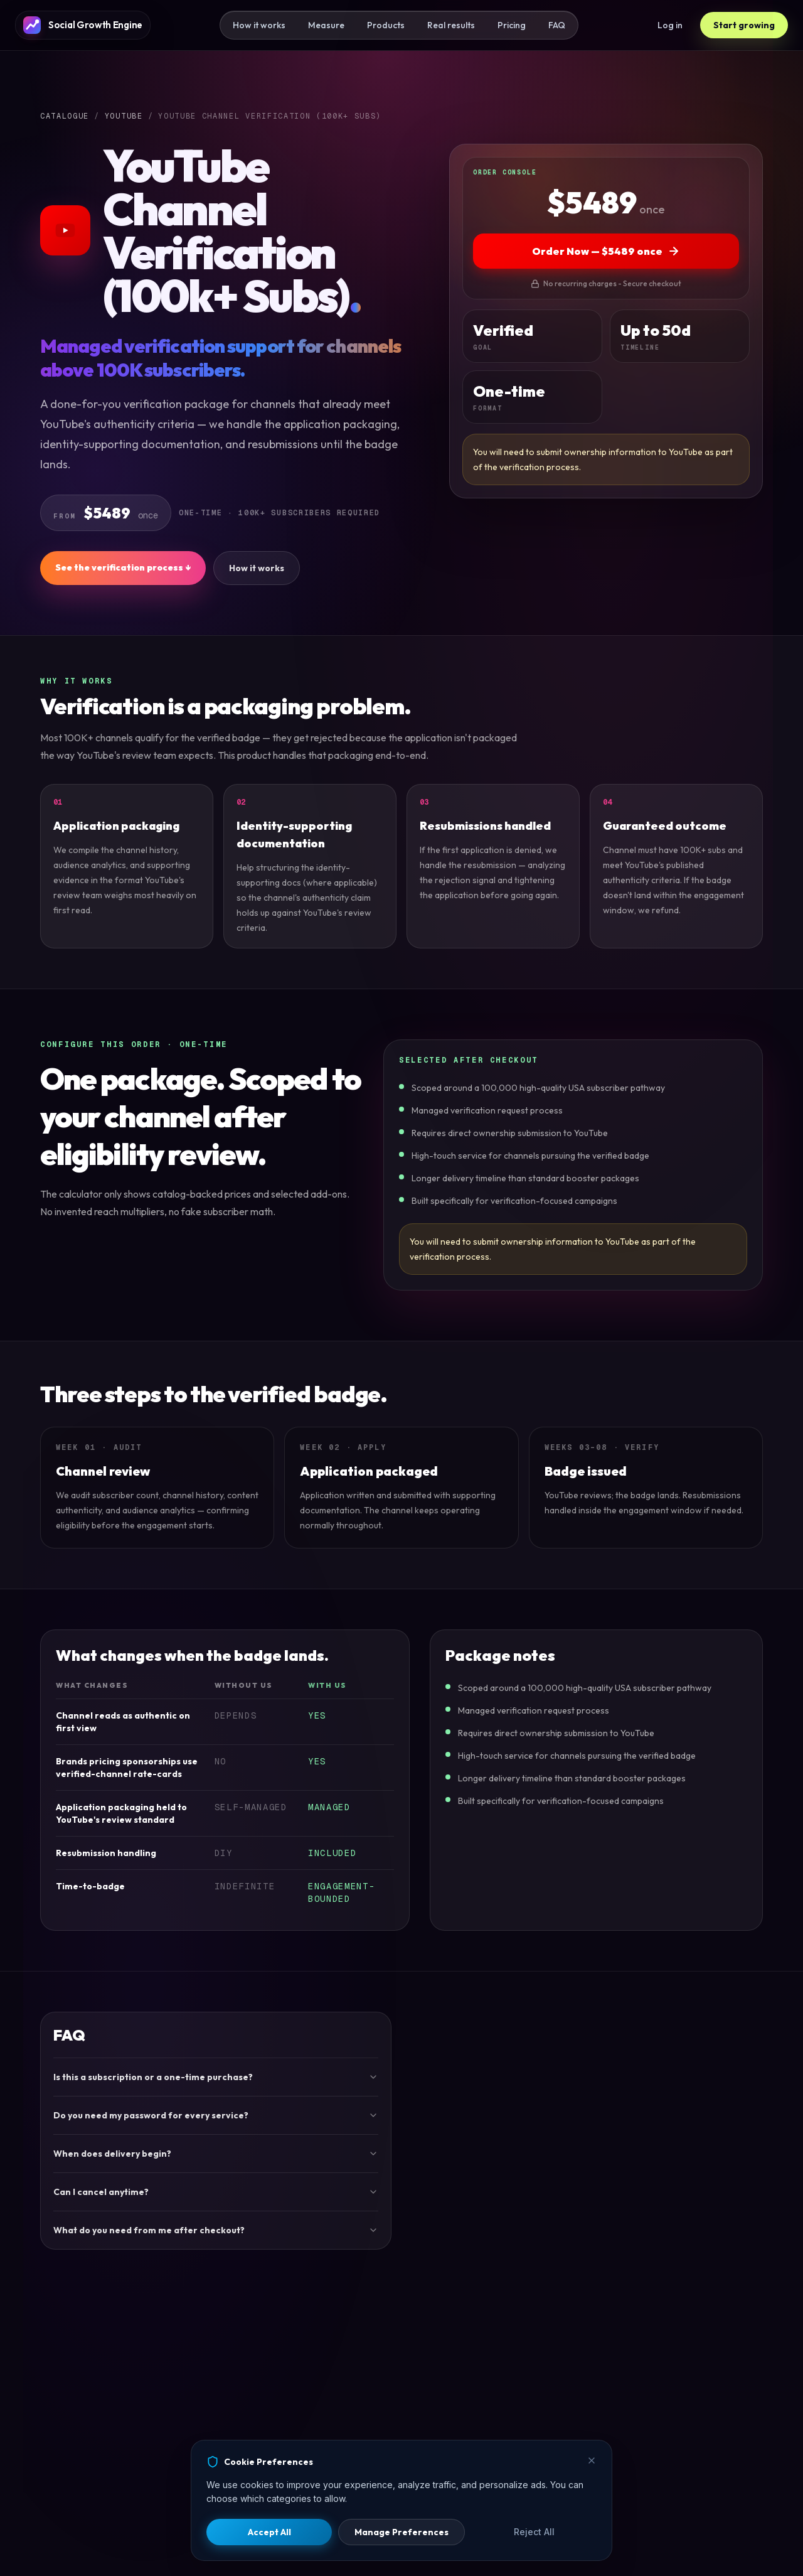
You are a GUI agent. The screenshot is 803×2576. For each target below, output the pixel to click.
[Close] (592, 2460)
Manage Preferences (401, 2532)
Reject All (534, 2531)
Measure (326, 25)
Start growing (744, 25)
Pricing (511, 25)
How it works (259, 25)
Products (386, 25)
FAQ (556, 25)
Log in (670, 25)
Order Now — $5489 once (606, 251)
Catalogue (64, 116)
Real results (451, 25)
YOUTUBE (124, 116)
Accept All (269, 2532)
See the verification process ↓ (123, 567)
